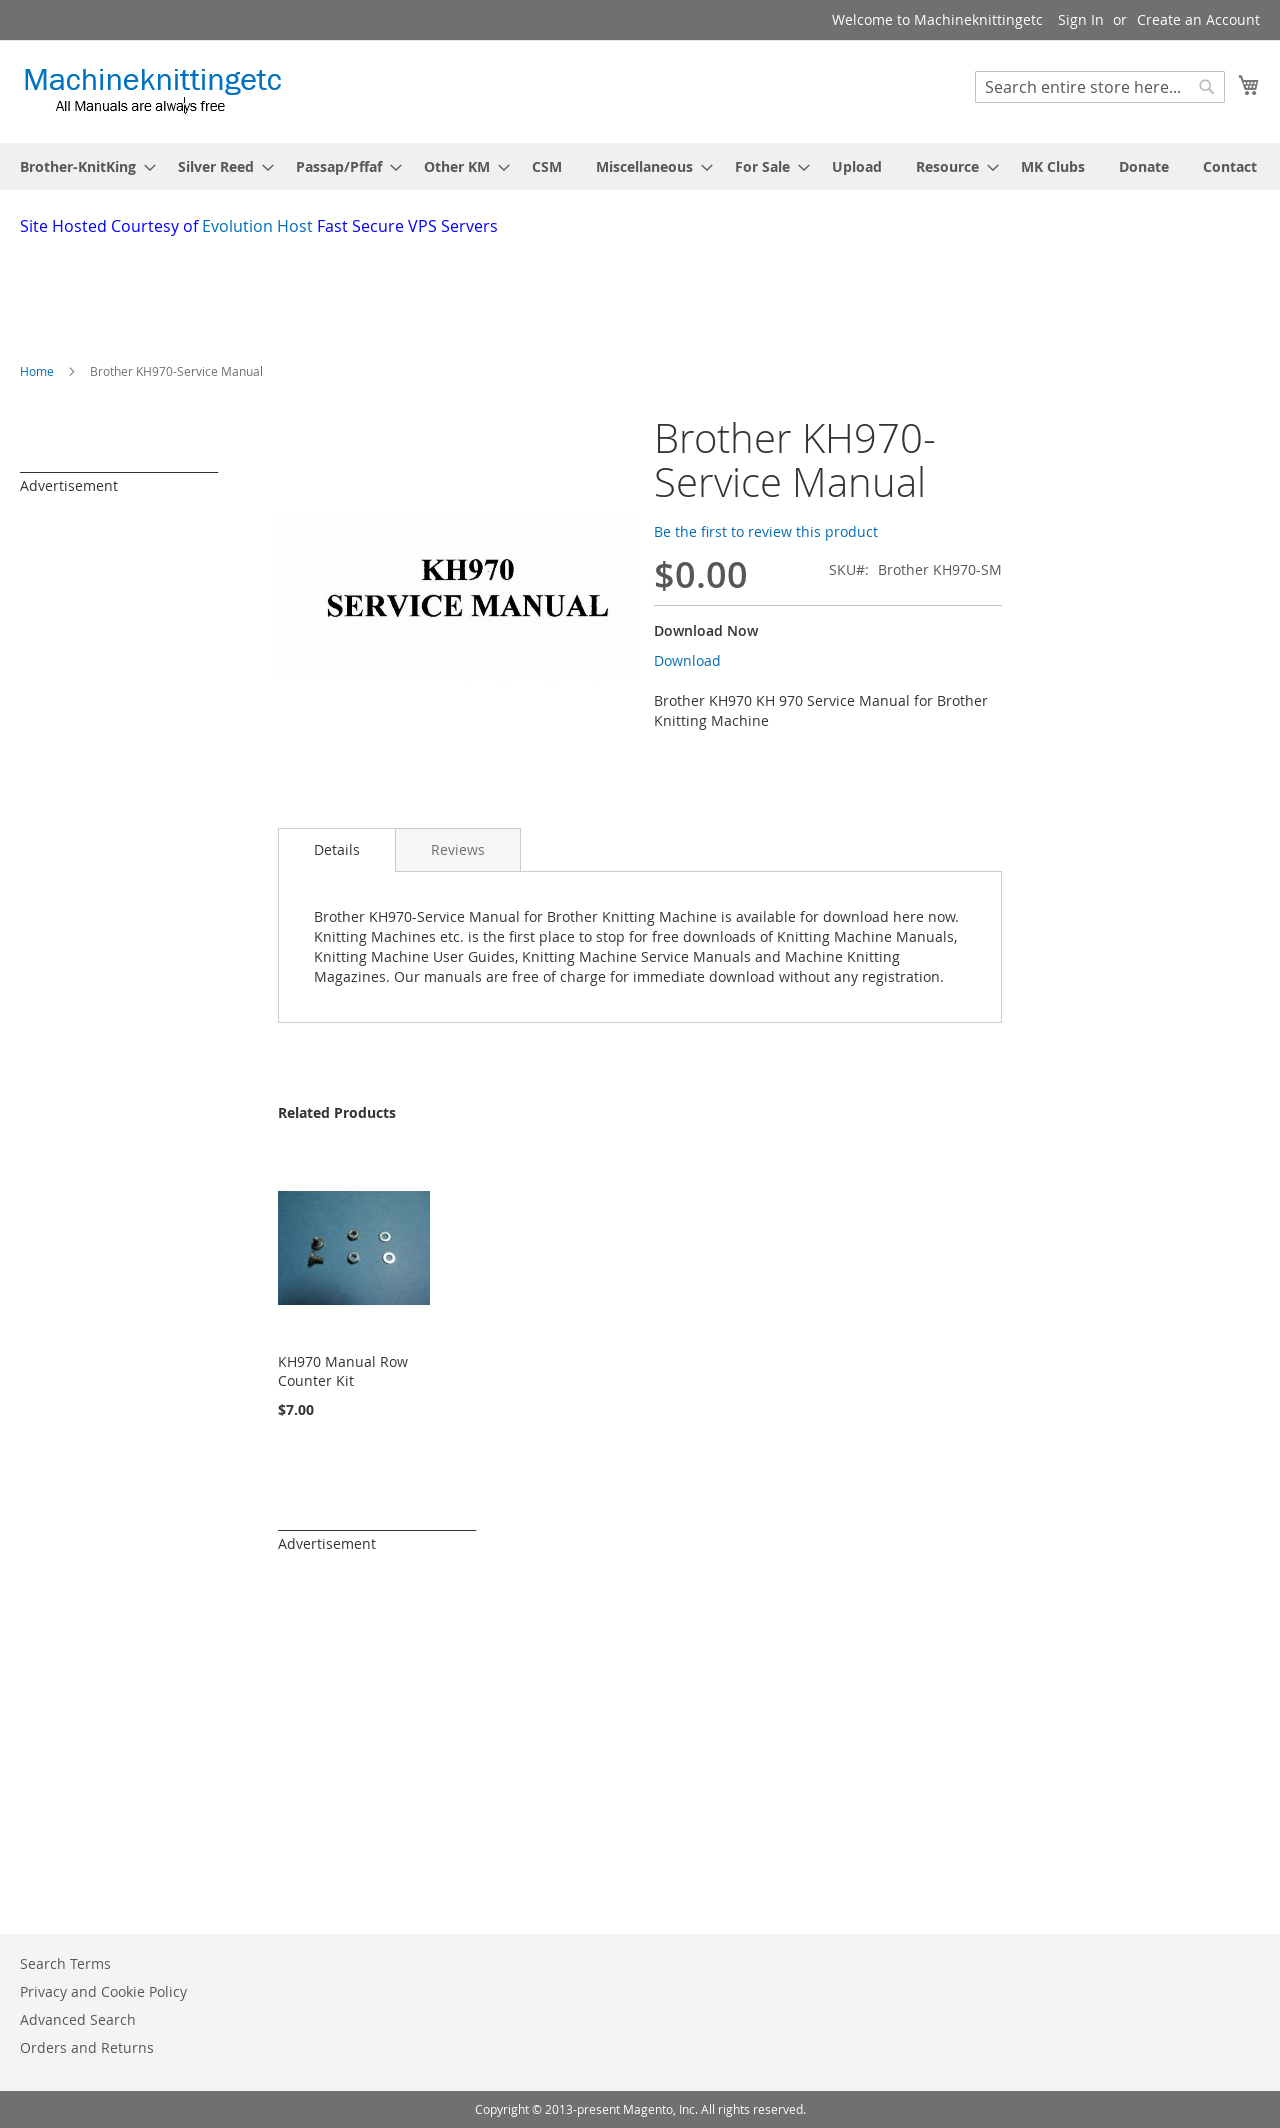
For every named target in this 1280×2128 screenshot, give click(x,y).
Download (687, 660)
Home (37, 371)
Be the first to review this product (766, 531)
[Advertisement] (505, 293)
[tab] (337, 850)
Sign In (1081, 19)
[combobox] (1100, 87)
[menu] (640, 166)
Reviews (458, 849)
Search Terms (65, 1963)
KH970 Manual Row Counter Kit (343, 1371)
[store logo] (152, 90)
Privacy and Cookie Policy (103, 1991)
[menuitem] (82, 166)
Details (337, 849)
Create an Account (1198, 19)
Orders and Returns (87, 2047)
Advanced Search (78, 2019)
